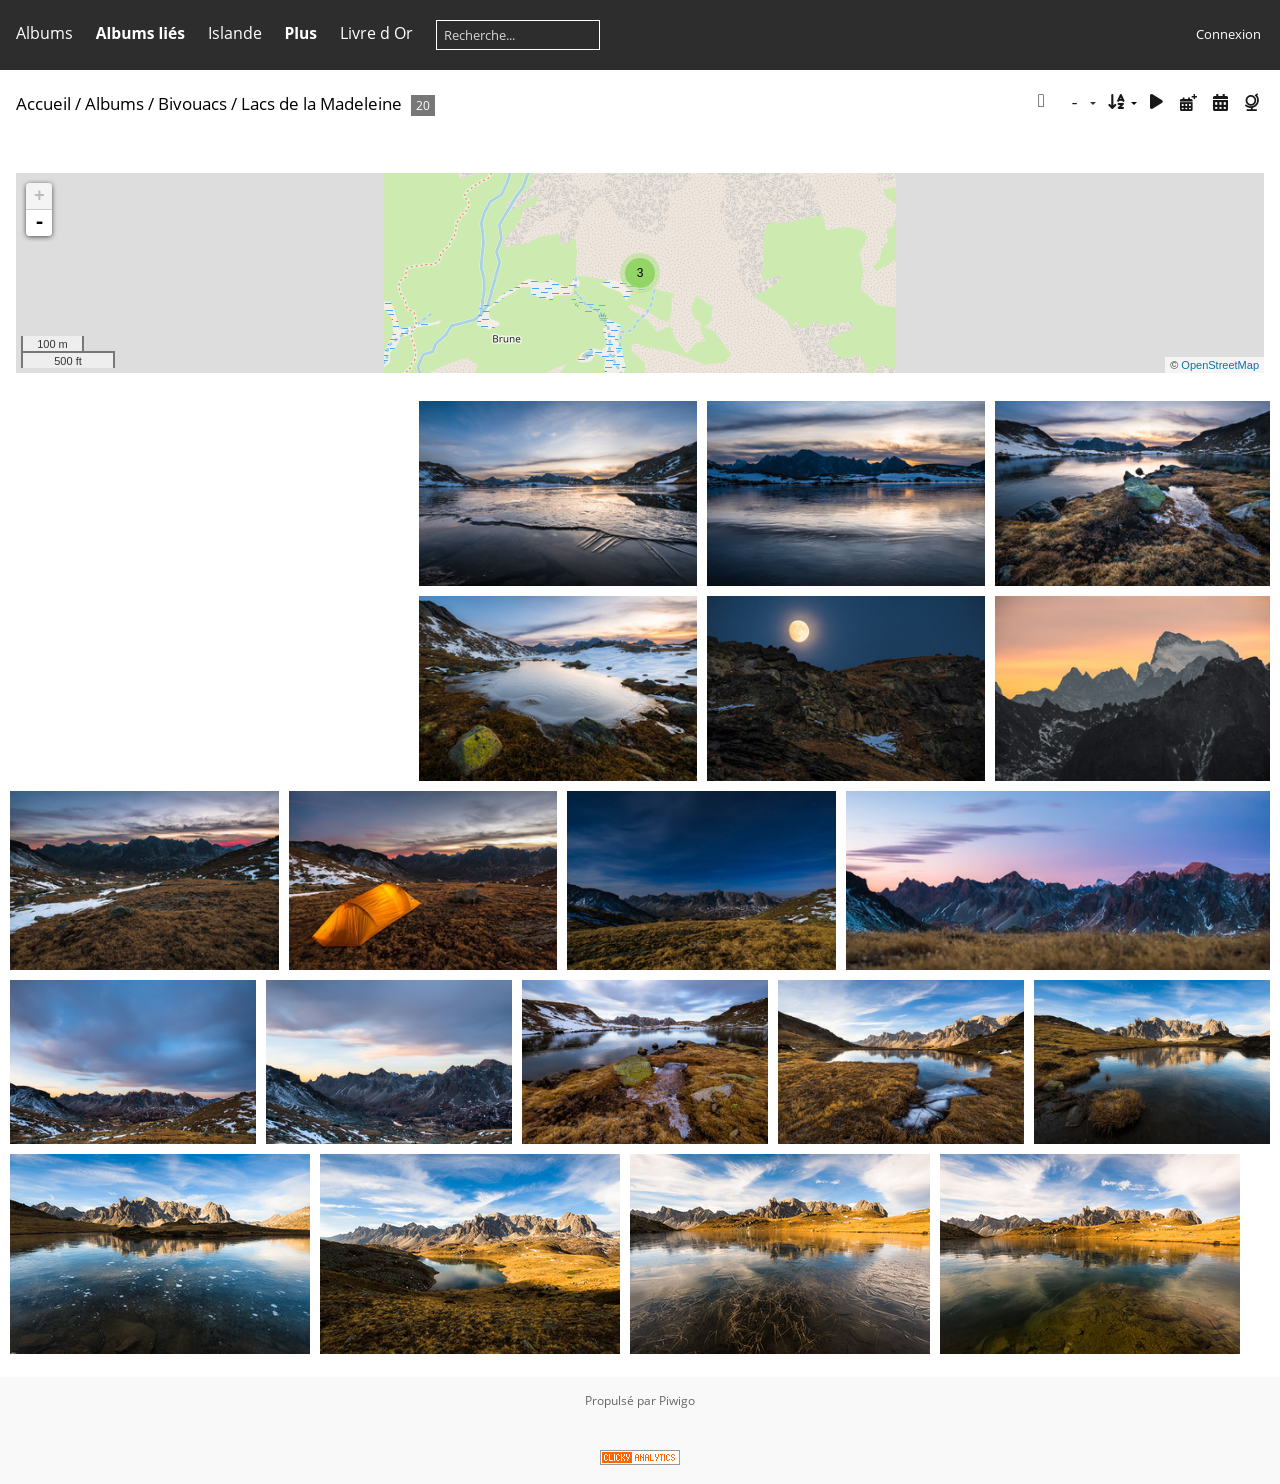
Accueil (43, 103)
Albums (44, 33)
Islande (235, 33)
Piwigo (677, 1400)
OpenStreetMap (1220, 365)
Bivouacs (192, 103)
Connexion (1228, 34)
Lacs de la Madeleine (321, 103)
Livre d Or (376, 33)
